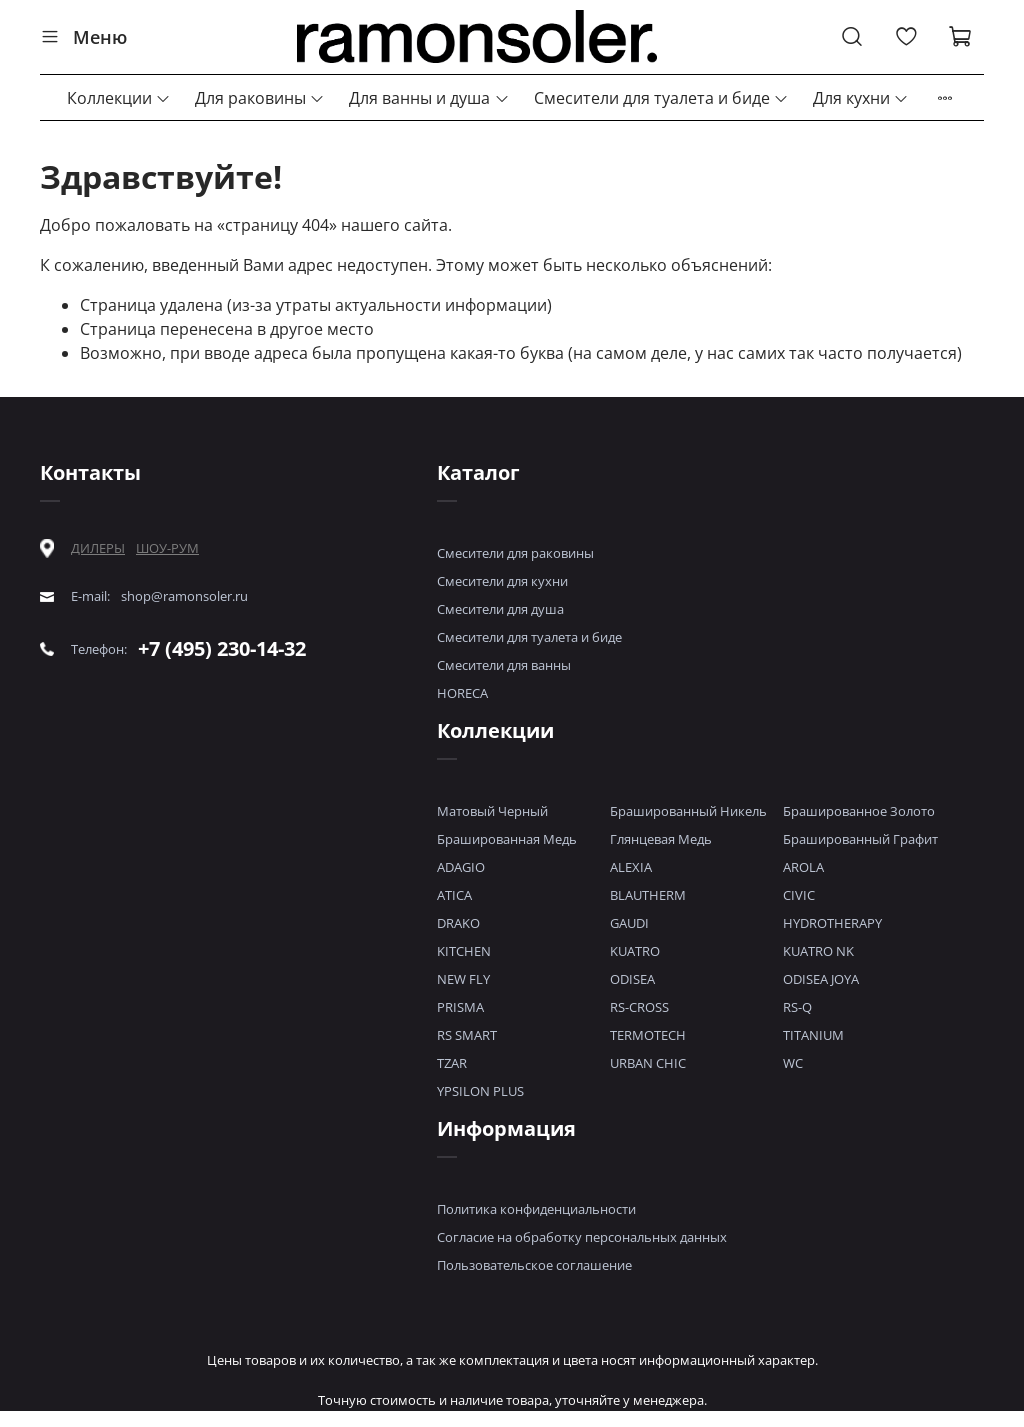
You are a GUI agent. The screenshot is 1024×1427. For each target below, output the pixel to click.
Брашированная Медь (507, 839)
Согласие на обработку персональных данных (582, 1237)
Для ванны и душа (429, 98)
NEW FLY (463, 979)
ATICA (454, 895)
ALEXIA (631, 867)
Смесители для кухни (502, 581)
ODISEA (632, 979)
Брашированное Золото (859, 811)
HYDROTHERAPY (832, 923)
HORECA (462, 693)
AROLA (803, 867)
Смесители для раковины (515, 553)
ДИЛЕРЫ (98, 548)
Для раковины (260, 98)
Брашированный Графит (860, 839)
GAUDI (629, 923)
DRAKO (458, 923)
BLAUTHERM (648, 895)
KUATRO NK (818, 951)
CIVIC (799, 895)
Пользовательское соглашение (534, 1265)
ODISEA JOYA (821, 979)
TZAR (452, 1063)
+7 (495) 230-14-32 (222, 648)
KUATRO (635, 951)
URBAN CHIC (648, 1063)
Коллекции (119, 98)
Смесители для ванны (504, 665)
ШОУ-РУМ (167, 548)
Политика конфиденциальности (536, 1209)
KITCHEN (464, 951)
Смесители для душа (500, 609)
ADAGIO (461, 867)
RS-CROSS (639, 1007)
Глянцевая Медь (661, 839)
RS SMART (467, 1035)
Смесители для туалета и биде (661, 98)
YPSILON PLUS (480, 1091)
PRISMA (460, 1007)
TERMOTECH (648, 1035)
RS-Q (797, 1007)
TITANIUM (813, 1035)
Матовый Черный (492, 811)
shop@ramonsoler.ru (184, 596)
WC (793, 1063)
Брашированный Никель (688, 811)
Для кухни (861, 98)
